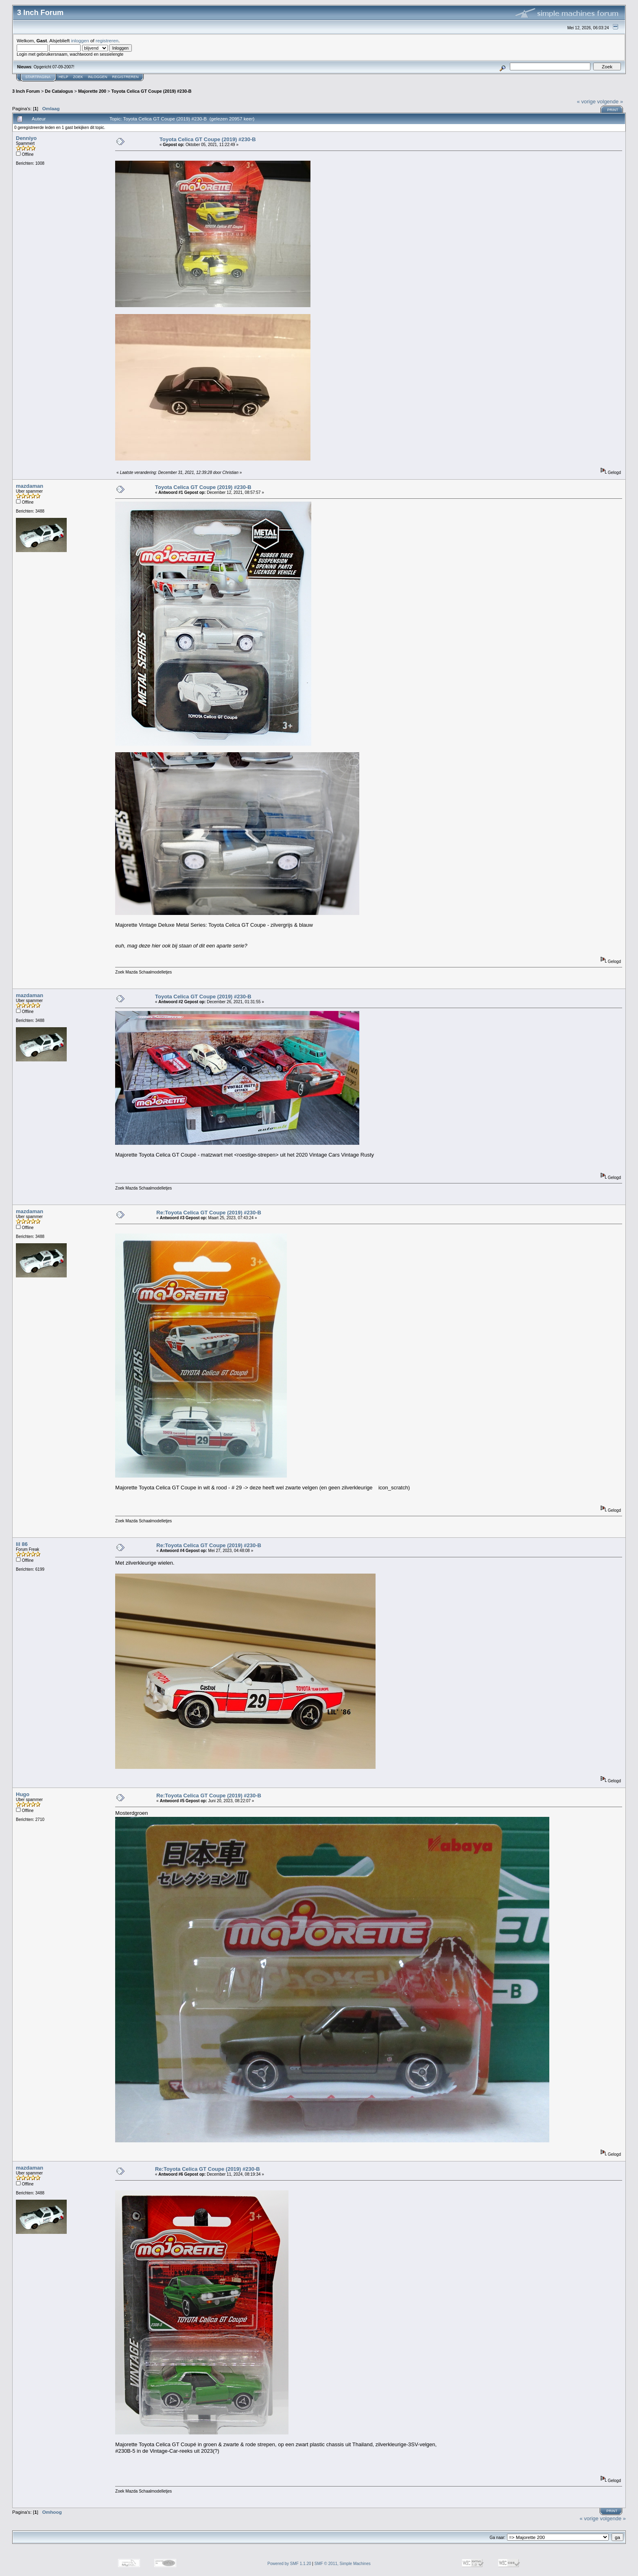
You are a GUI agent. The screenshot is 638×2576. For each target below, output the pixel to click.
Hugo (22, 1794)
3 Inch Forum (26, 91)
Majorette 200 (92, 91)
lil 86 (22, 1544)
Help (63, 77)
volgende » (610, 101)
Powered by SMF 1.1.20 (289, 2563)
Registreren (125, 77)
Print (612, 110)
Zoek (78, 77)
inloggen (80, 40)
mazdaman (29, 486)
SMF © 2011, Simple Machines (343, 2563)
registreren (107, 40)
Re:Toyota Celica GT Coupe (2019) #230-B (208, 1212)
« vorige (586, 101)
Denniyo (26, 138)
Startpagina (37, 77)
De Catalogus (59, 91)
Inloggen (97, 77)
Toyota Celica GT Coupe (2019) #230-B (151, 91)
